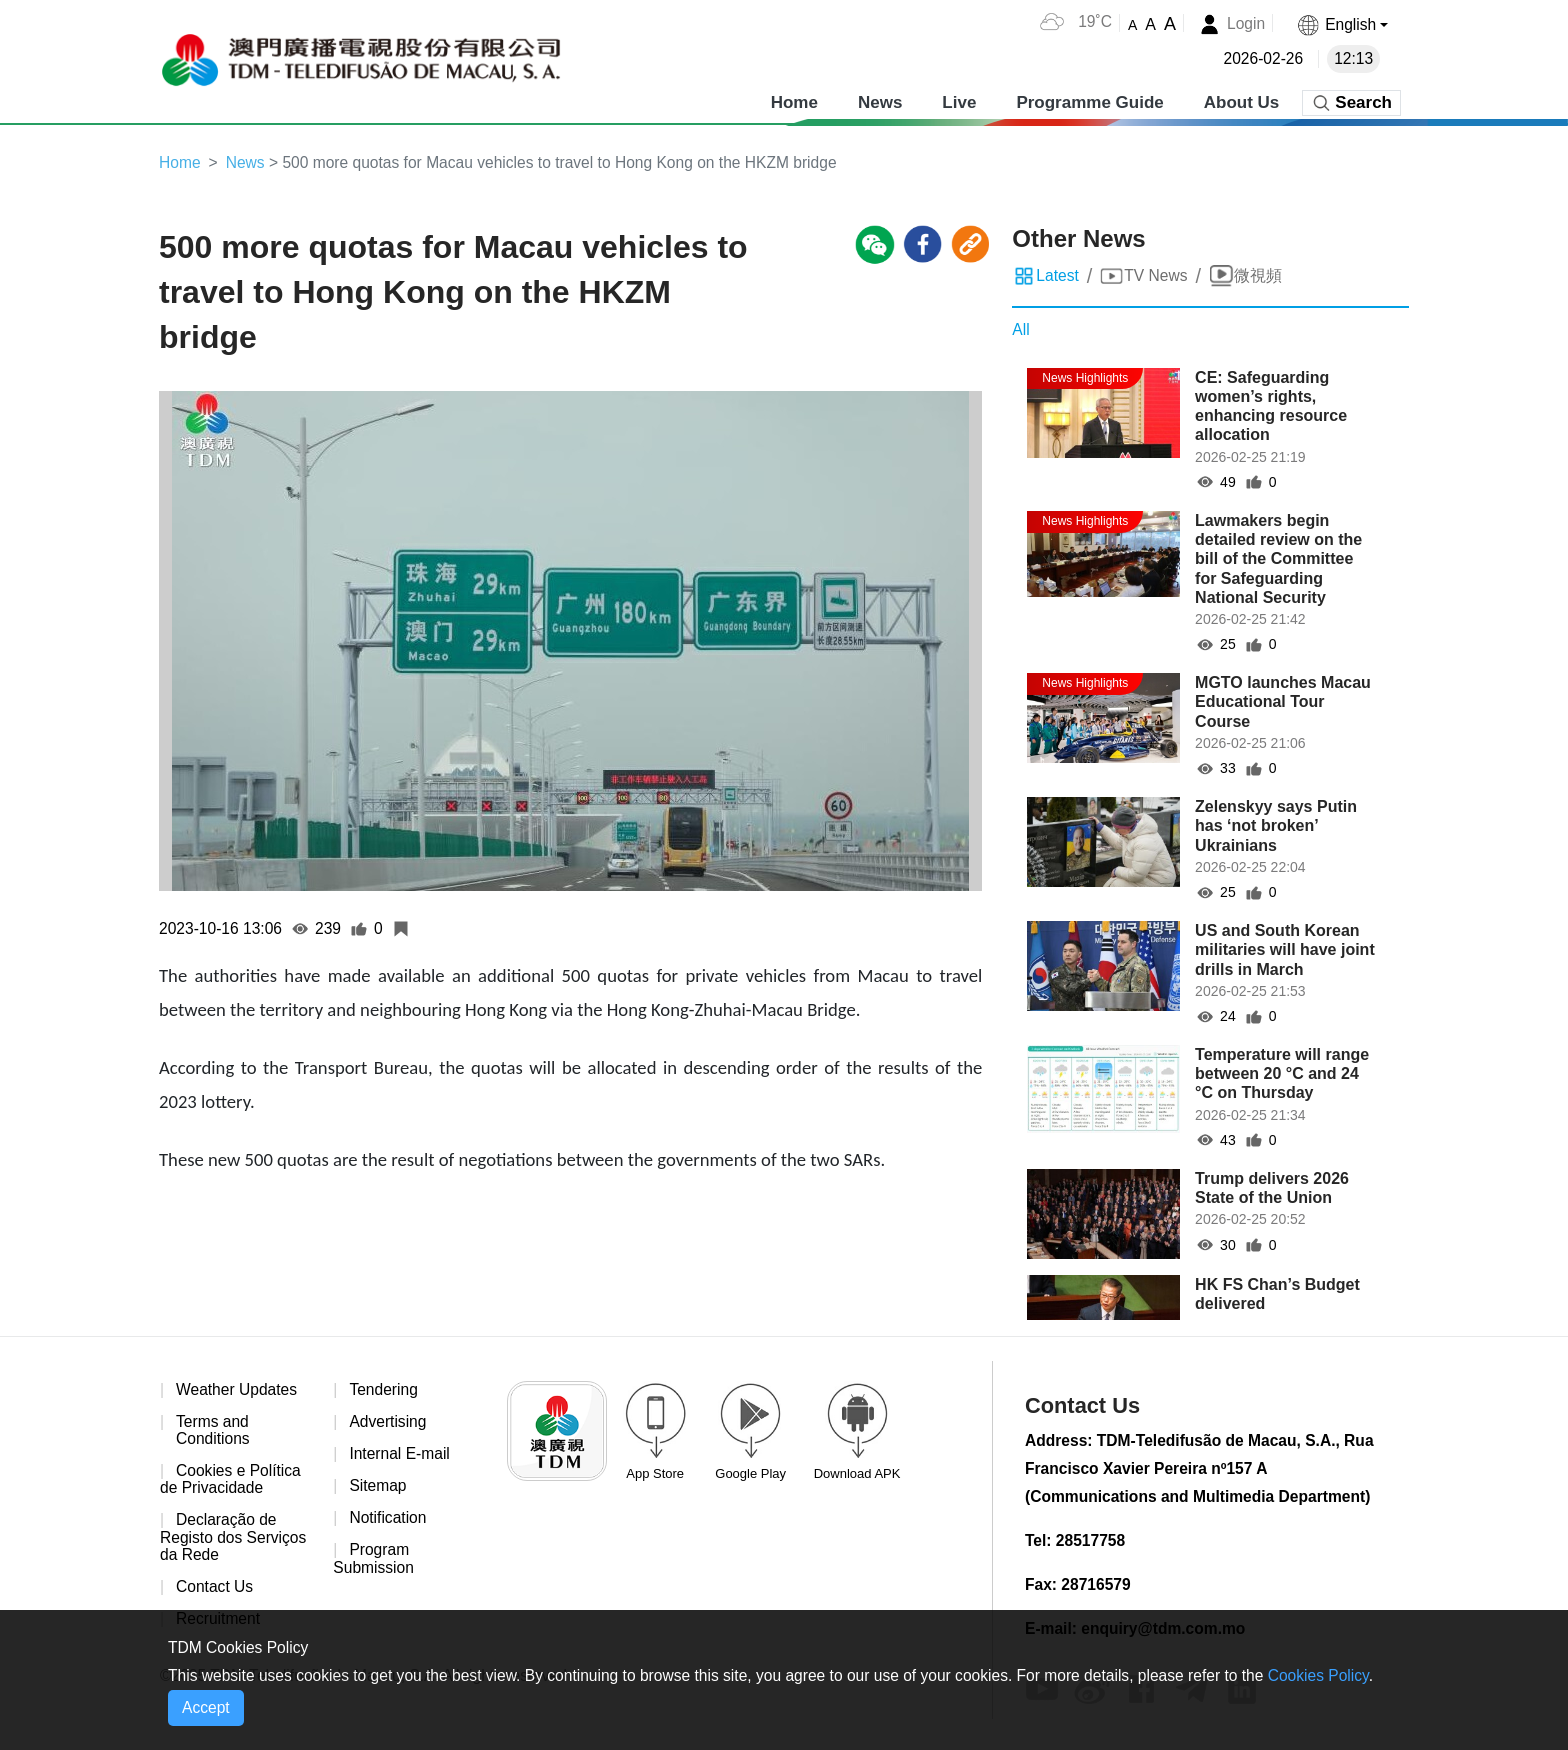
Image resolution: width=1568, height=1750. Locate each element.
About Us (1242, 99)
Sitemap (378, 1488)
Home (794, 99)
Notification (388, 1521)
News (880, 99)
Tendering (384, 1390)
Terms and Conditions (214, 1432)
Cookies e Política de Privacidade (232, 1482)
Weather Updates (238, 1390)
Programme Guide (1089, 99)
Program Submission (374, 1562)
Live (959, 99)
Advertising (388, 1423)
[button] (1342, 24)
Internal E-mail (400, 1456)
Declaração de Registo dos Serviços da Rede (235, 1541)
